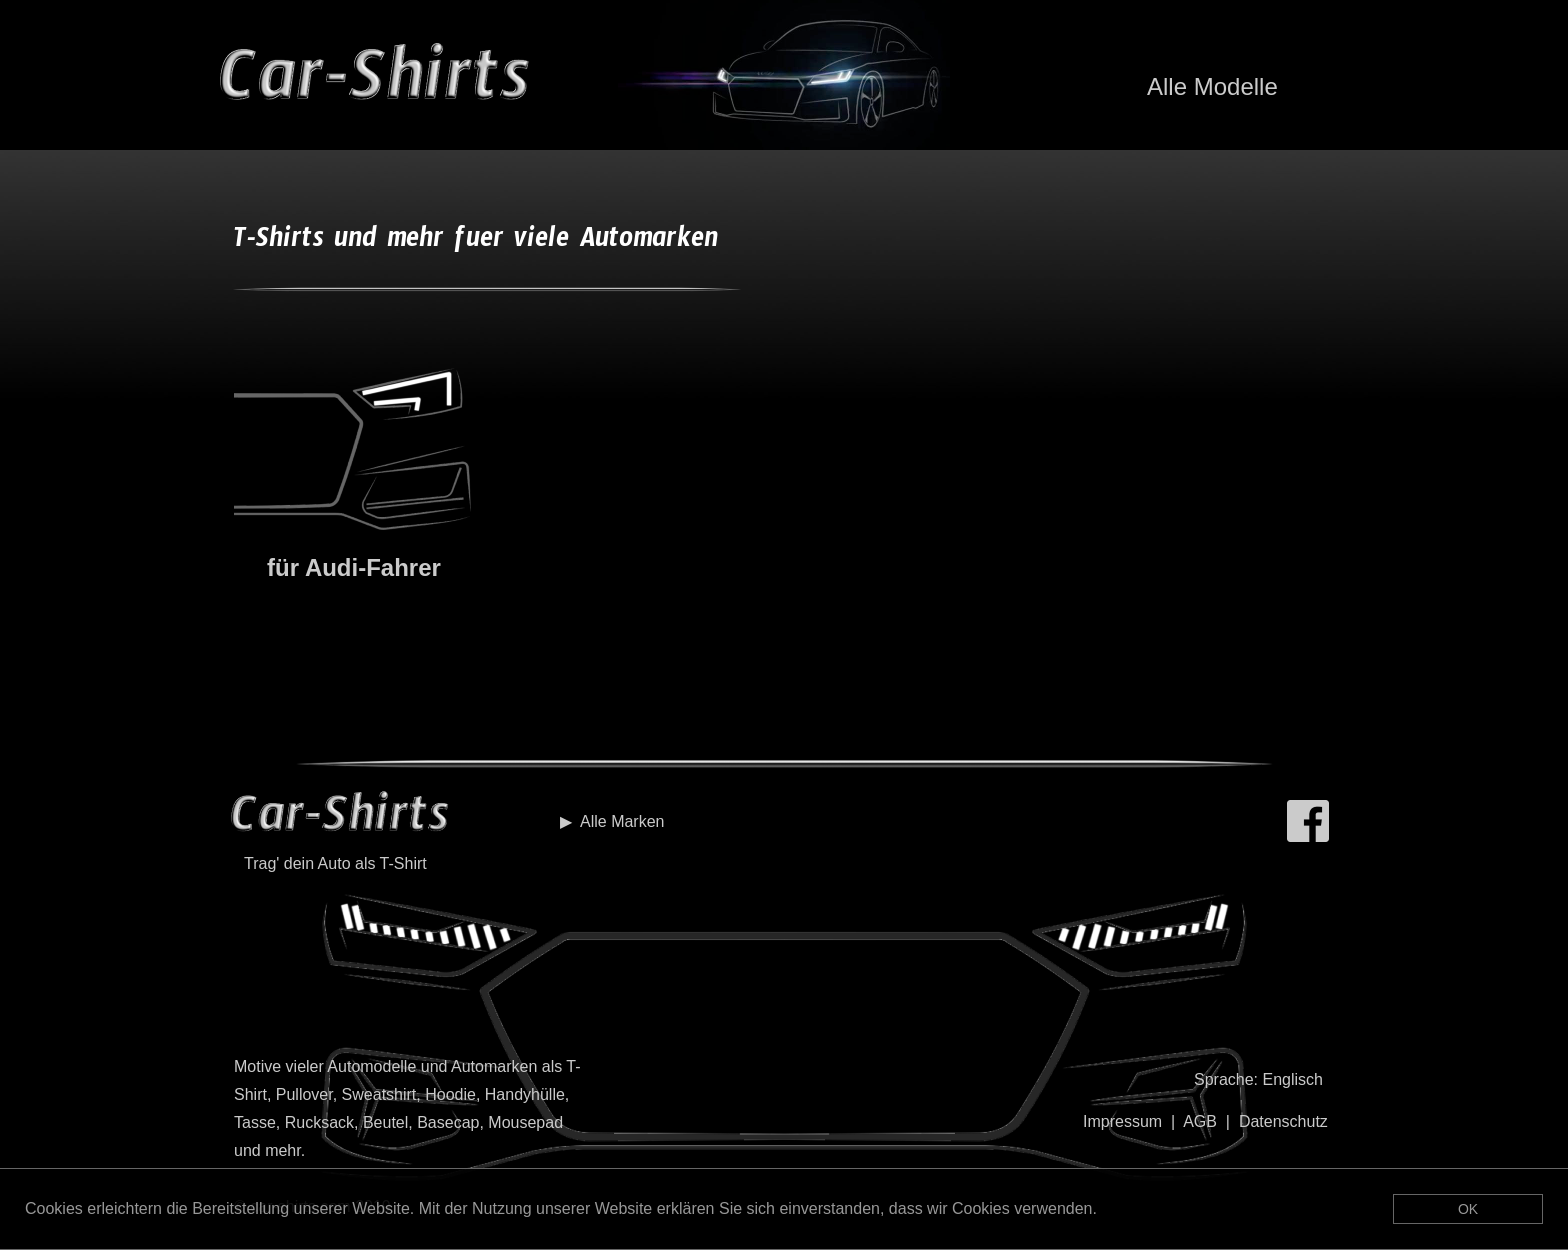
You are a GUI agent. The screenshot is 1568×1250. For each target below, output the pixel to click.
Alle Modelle (1212, 86)
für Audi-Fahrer (354, 567)
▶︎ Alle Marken (612, 821)
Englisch (1292, 1079)
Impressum (1122, 1121)
